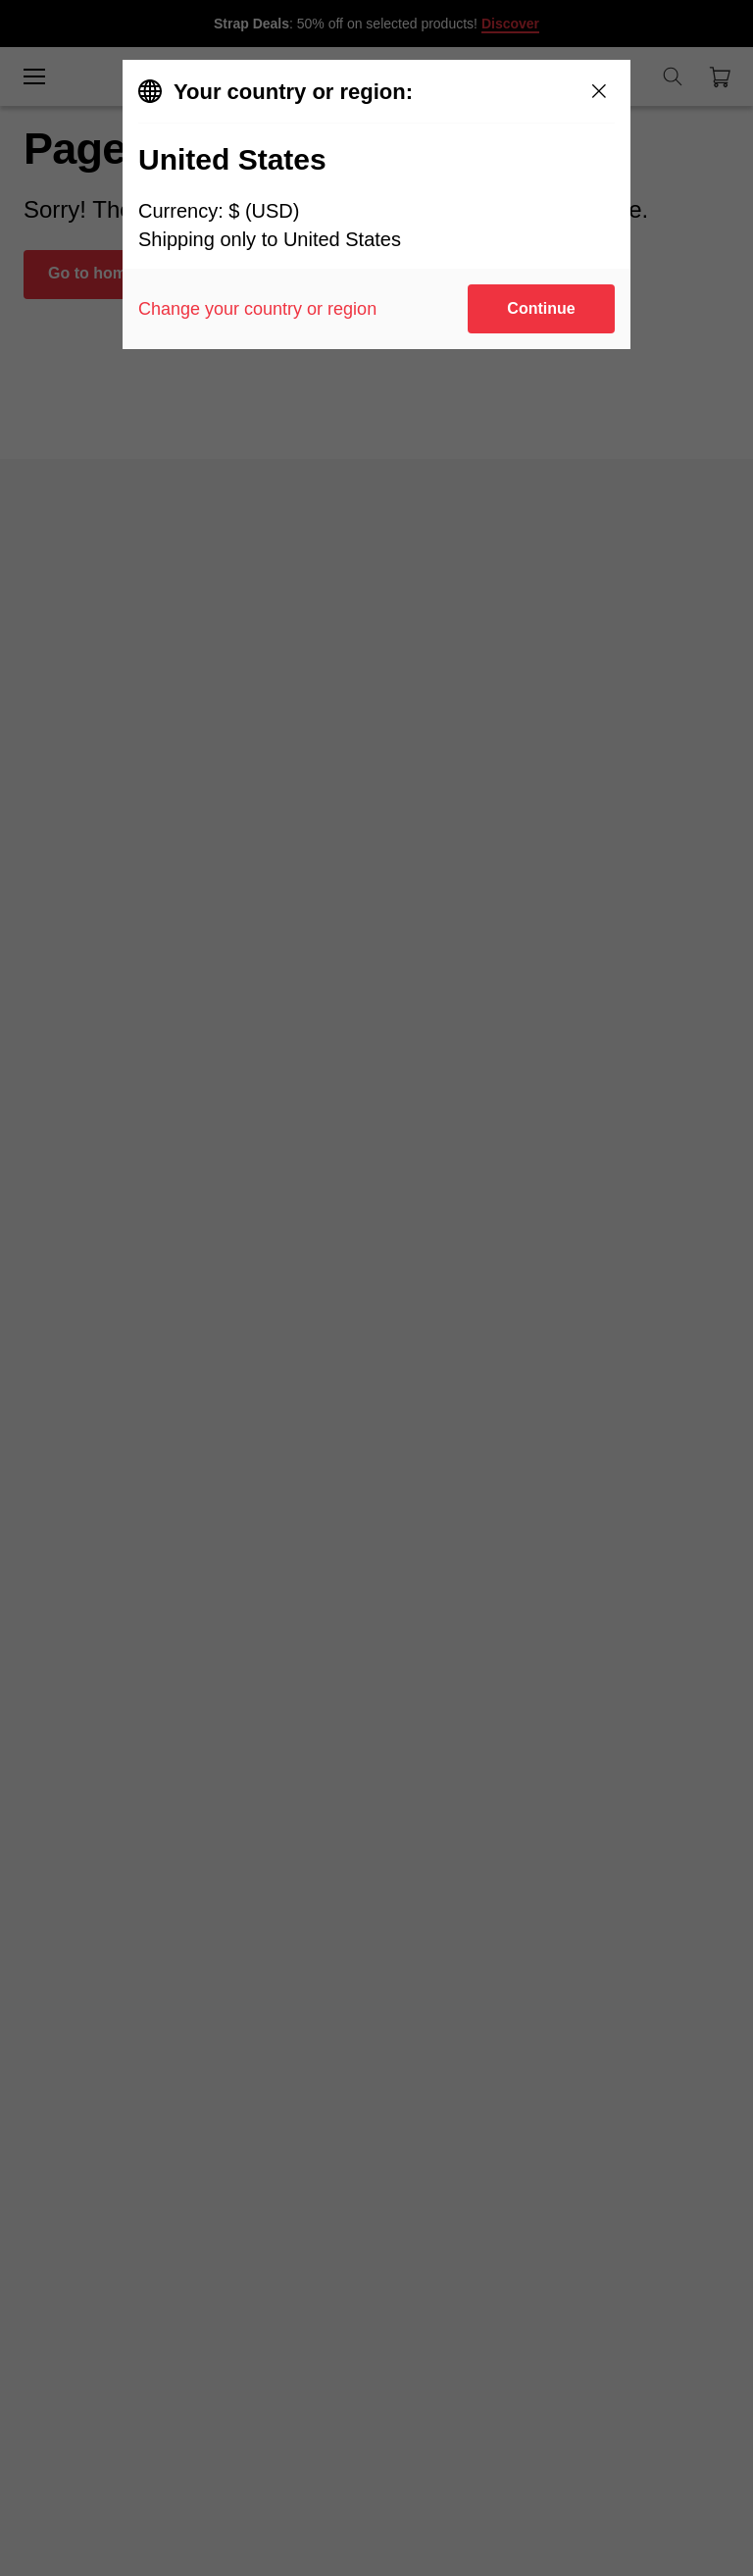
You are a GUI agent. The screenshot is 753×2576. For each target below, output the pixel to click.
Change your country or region (257, 309)
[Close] (599, 91)
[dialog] (376, 204)
